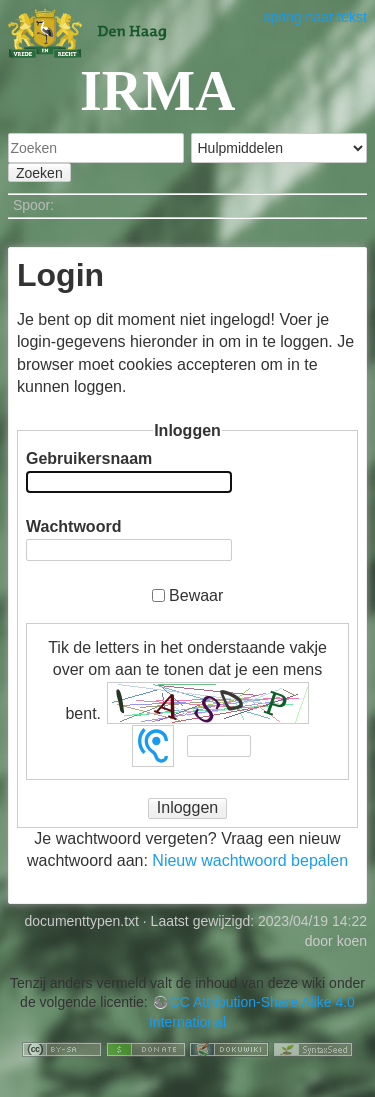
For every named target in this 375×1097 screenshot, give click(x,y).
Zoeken (39, 173)
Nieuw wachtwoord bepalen (250, 860)
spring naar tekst (316, 17)
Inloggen (187, 807)
